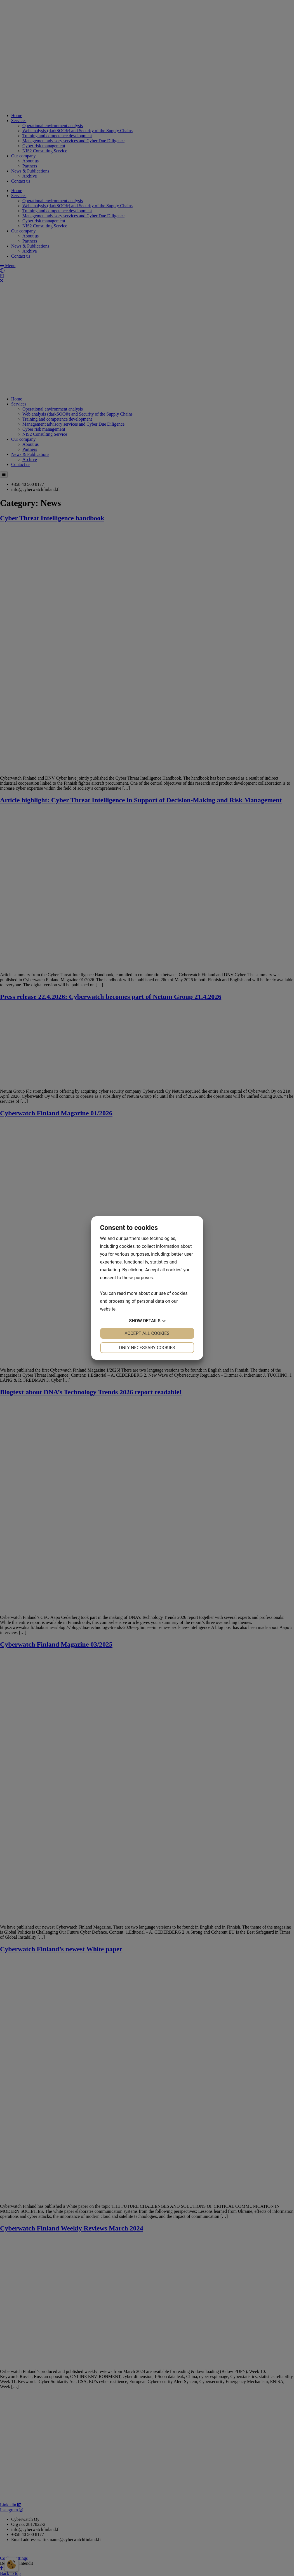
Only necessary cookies (147, 1347)
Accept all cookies (147, 1333)
